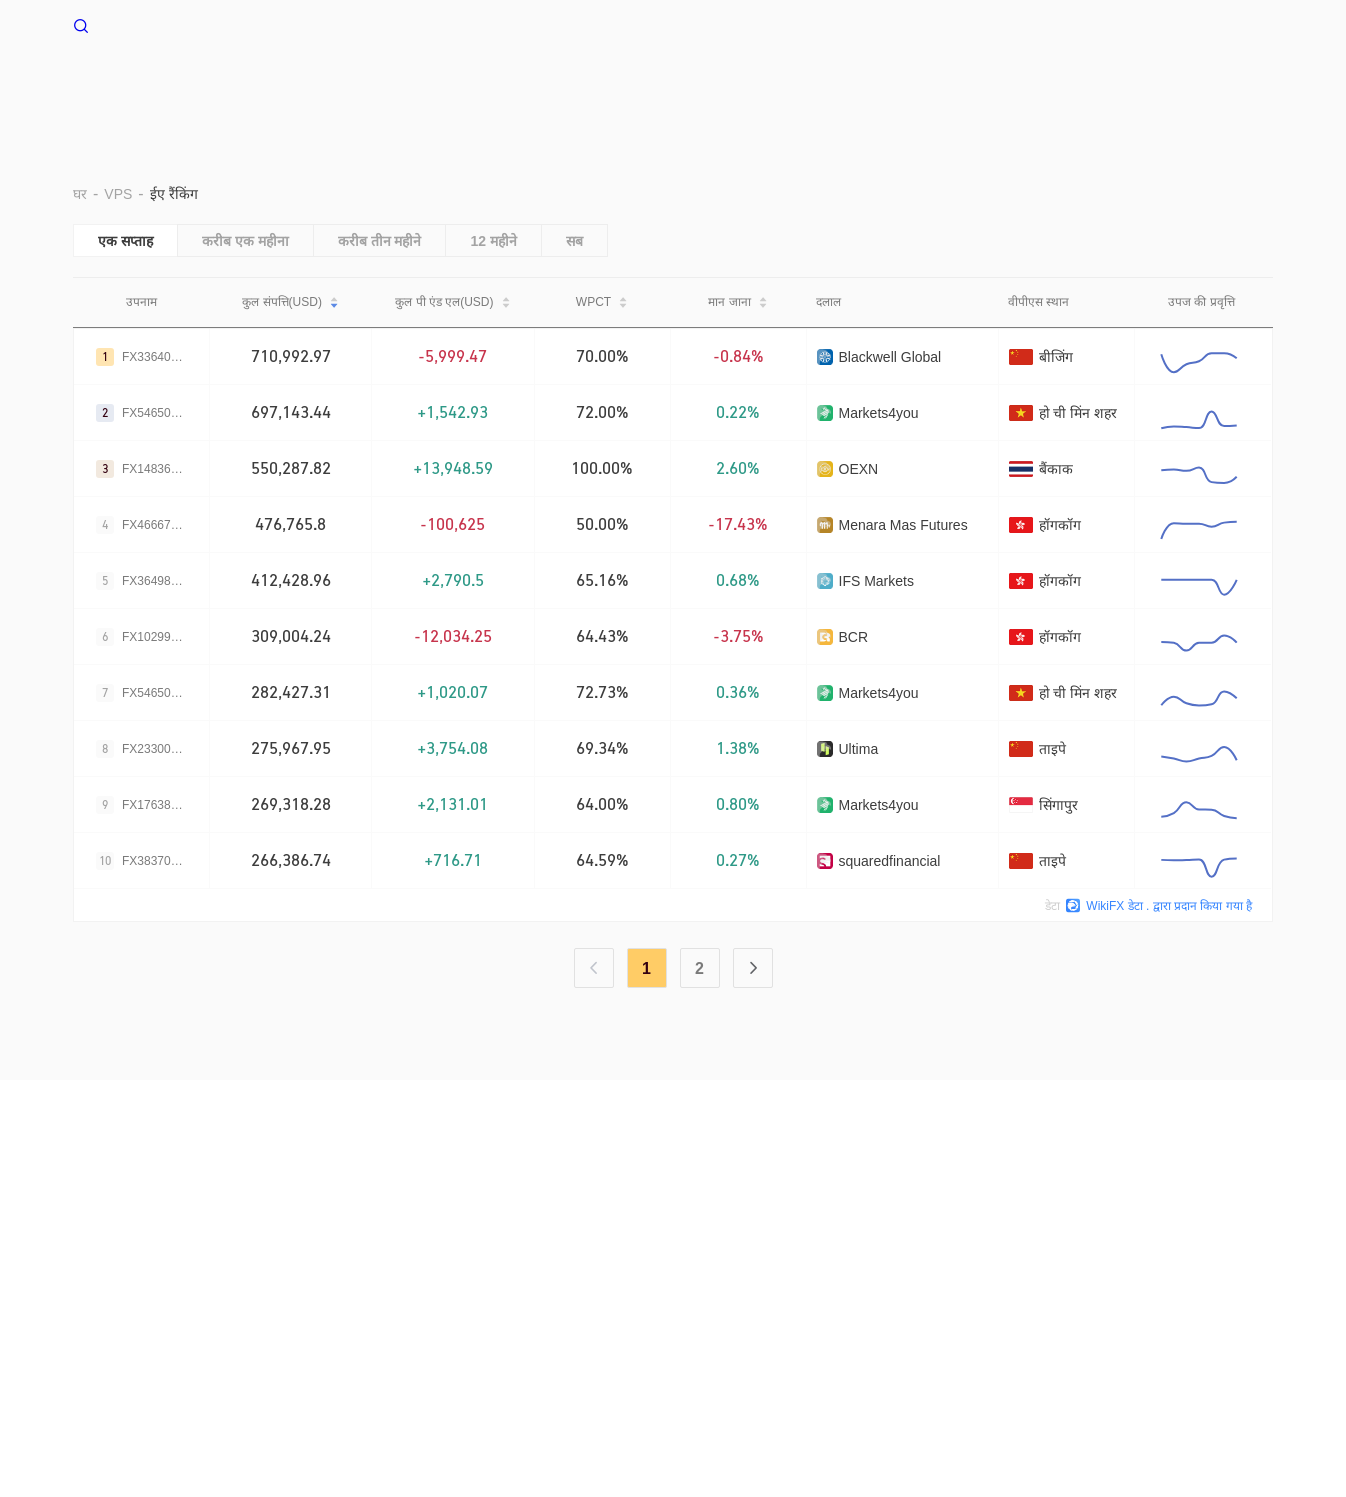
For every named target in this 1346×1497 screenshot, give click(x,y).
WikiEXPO (781, 1211)
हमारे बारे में (102, 1211)
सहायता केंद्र (1223, 87)
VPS (520, 87)
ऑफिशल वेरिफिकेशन (676, 1211)
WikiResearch (874, 1211)
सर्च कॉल (417, 1211)
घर (460, 87)
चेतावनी (168, 1211)
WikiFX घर (122, 24)
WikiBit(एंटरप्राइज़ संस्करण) (529, 1211)
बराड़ (586, 87)
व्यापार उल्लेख (902, 87)
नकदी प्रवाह (1015, 87)
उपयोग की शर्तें (243, 1211)
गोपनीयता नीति (338, 1211)
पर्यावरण (662, 87)
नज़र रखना (1118, 87)
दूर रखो (745, 87)
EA (814, 87)
